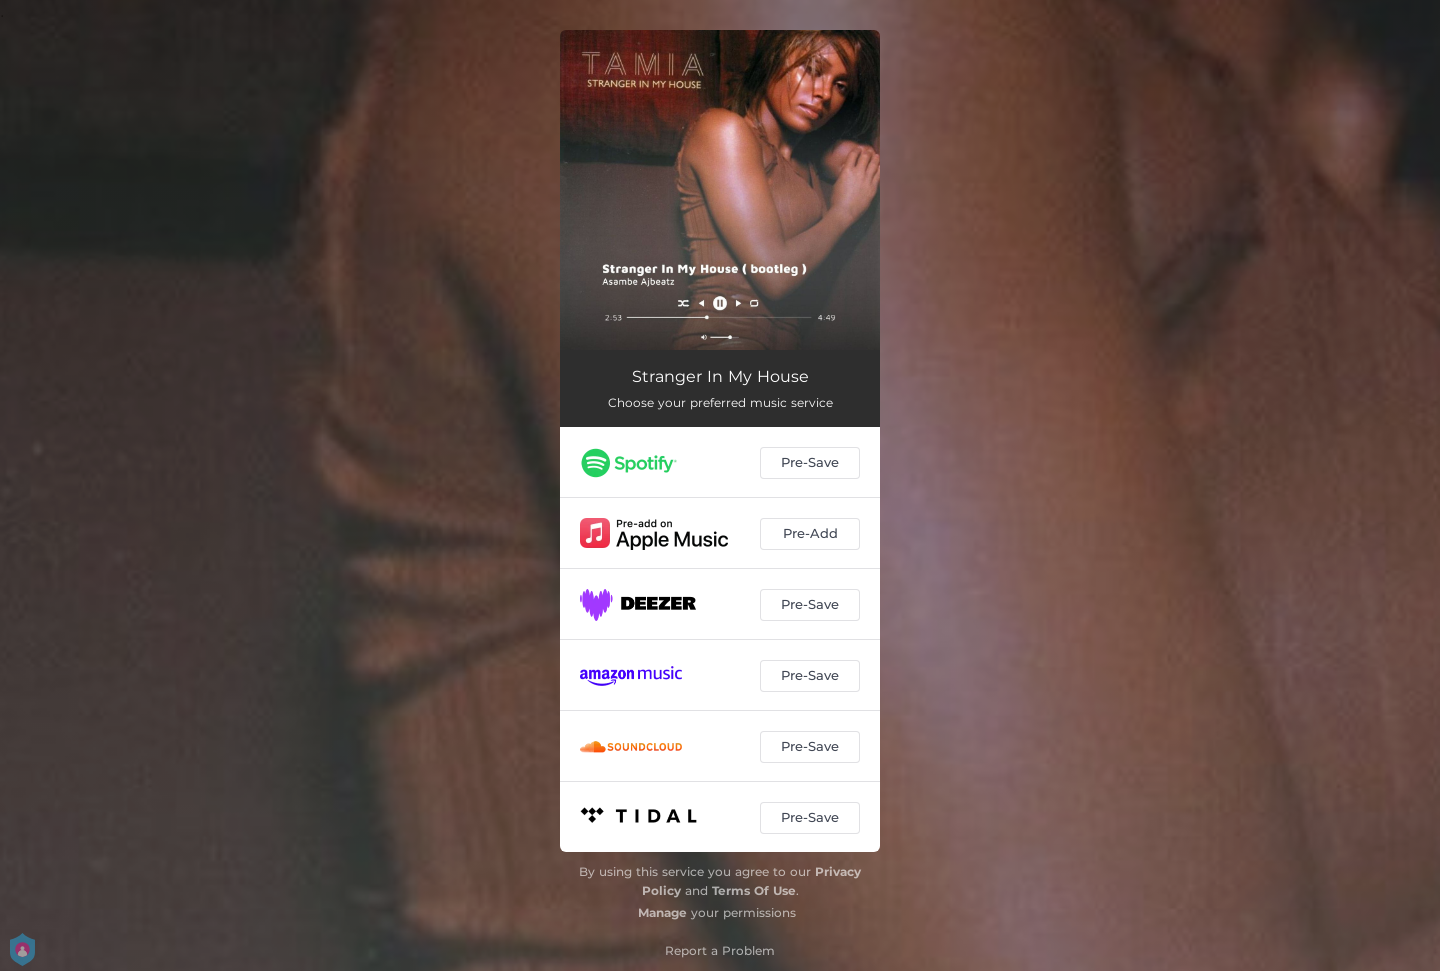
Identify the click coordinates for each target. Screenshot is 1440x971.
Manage (662, 912)
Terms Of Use (754, 890)
